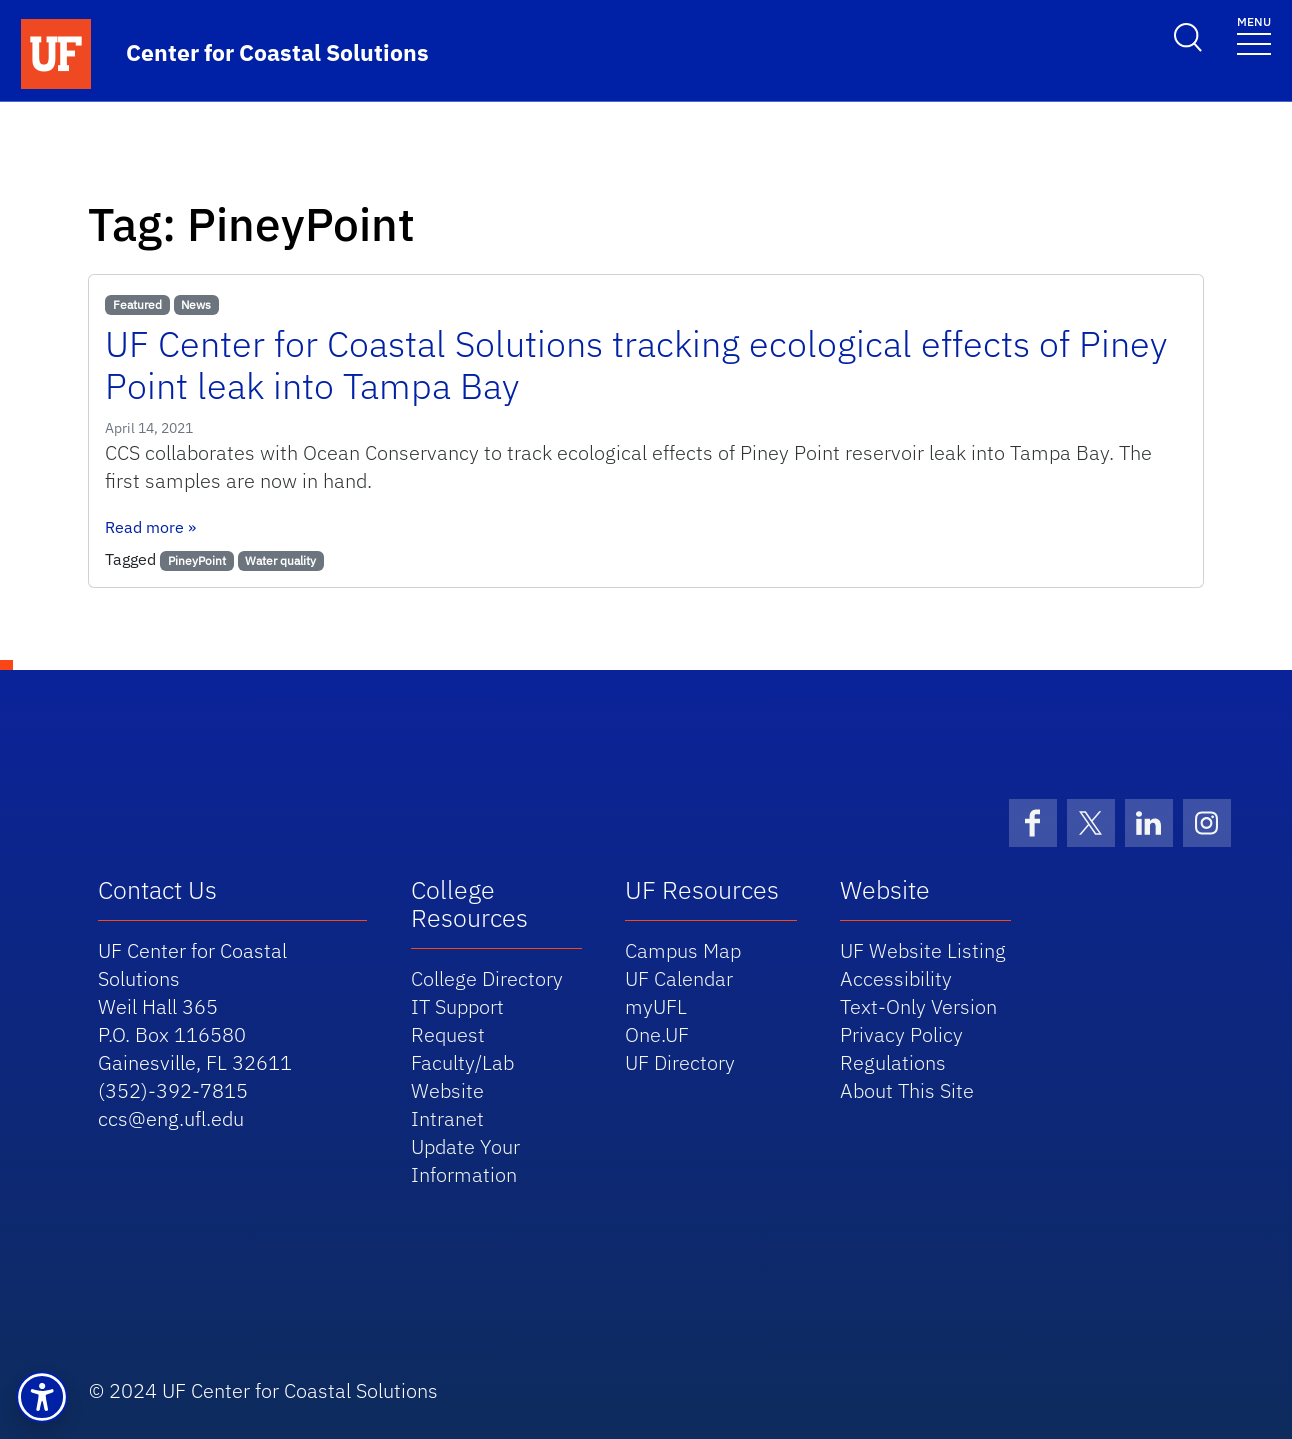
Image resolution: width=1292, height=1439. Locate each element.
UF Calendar (679, 978)
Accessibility (896, 978)
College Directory (487, 978)
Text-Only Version (918, 1006)
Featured (137, 304)
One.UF (657, 1034)
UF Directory (680, 1062)
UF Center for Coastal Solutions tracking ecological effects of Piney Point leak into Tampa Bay (636, 364)
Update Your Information (465, 1160)
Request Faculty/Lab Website (462, 1062)
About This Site (907, 1090)
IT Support (457, 1006)
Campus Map (683, 950)
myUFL (656, 1006)
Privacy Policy (901, 1034)
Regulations (893, 1062)
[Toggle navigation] (1254, 34)
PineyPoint (197, 560)
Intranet (447, 1118)
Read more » (150, 527)
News (196, 304)
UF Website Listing (923, 950)
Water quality (280, 560)
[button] (42, 1397)
